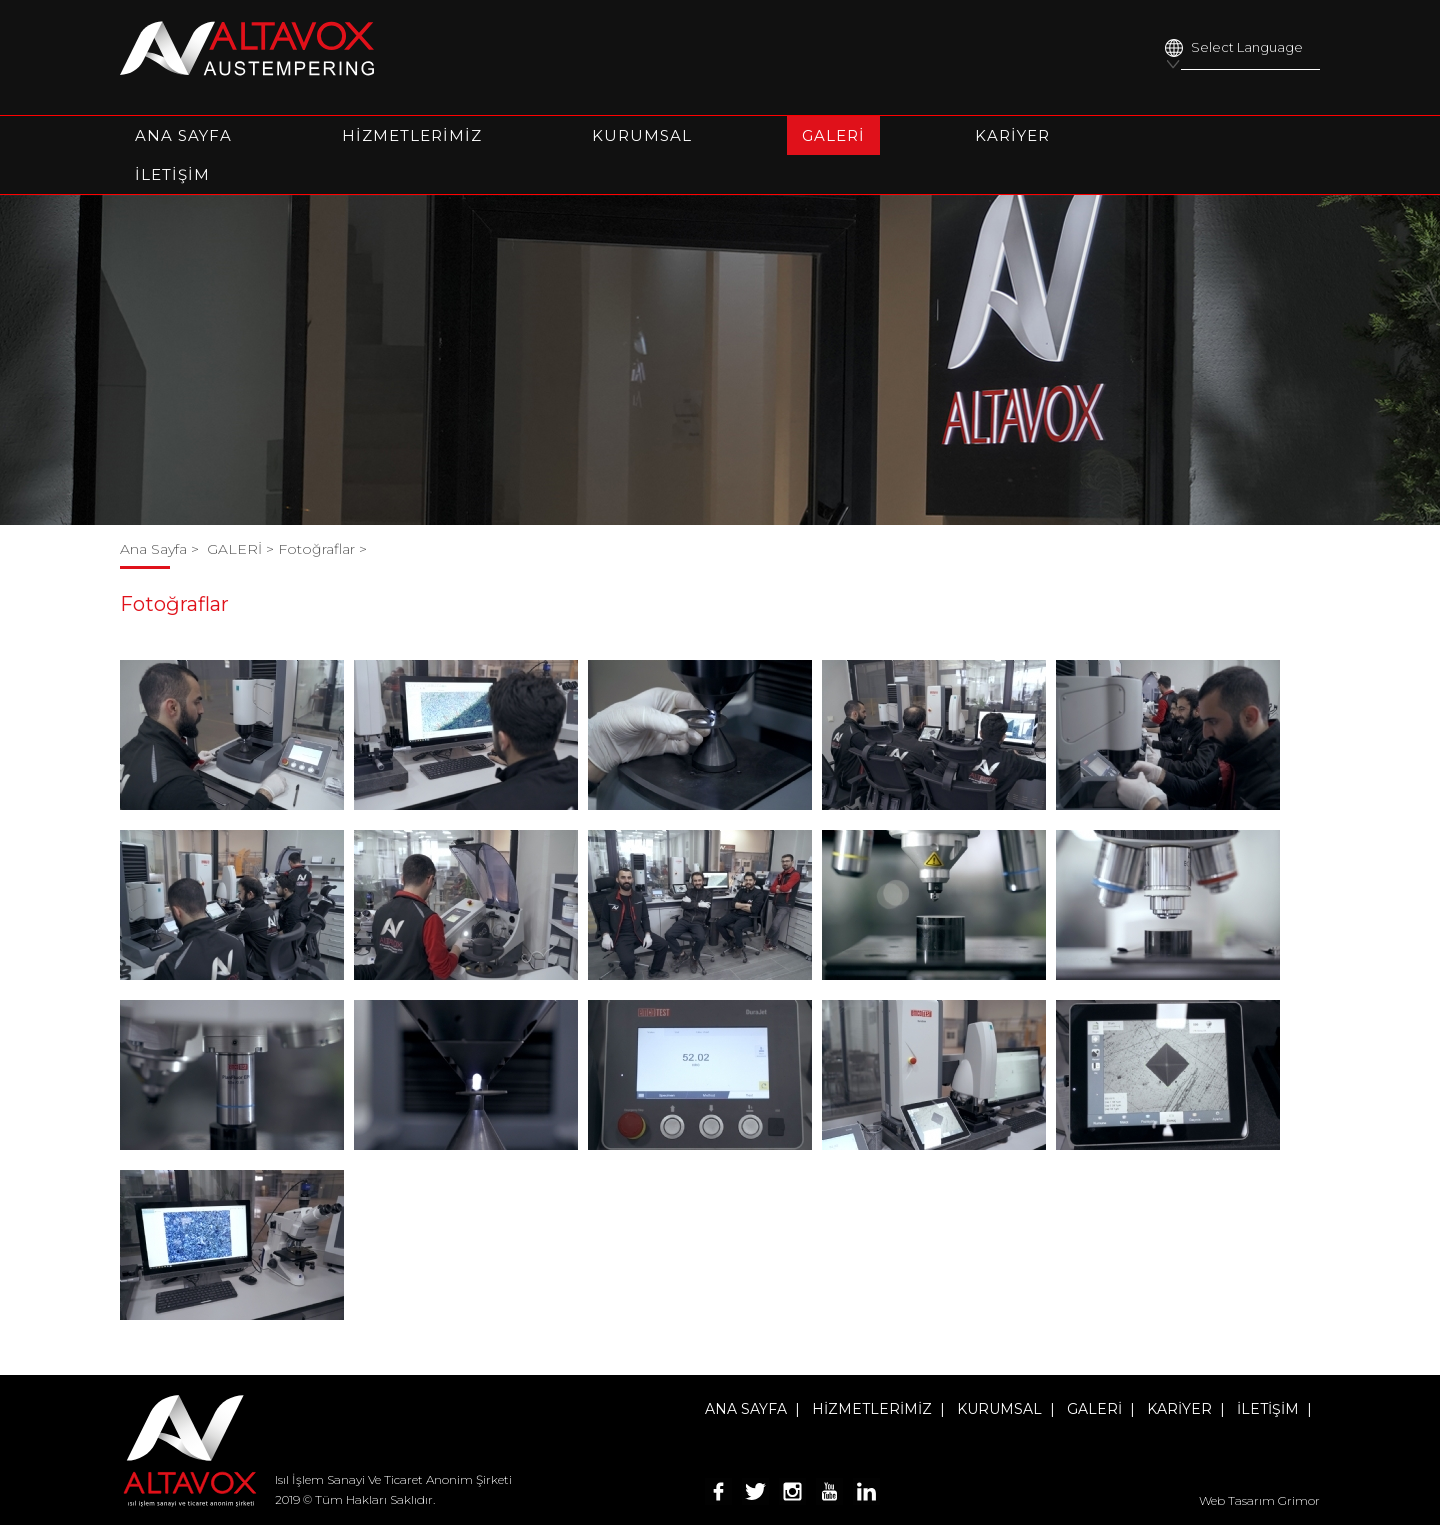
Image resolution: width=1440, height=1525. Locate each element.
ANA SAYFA (183, 135)
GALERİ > (242, 549)
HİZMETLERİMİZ (412, 135)
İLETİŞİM (172, 174)
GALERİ (833, 135)
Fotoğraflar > (322, 549)
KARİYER (1012, 135)
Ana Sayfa (155, 549)
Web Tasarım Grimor (1259, 1500)
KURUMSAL (642, 135)
